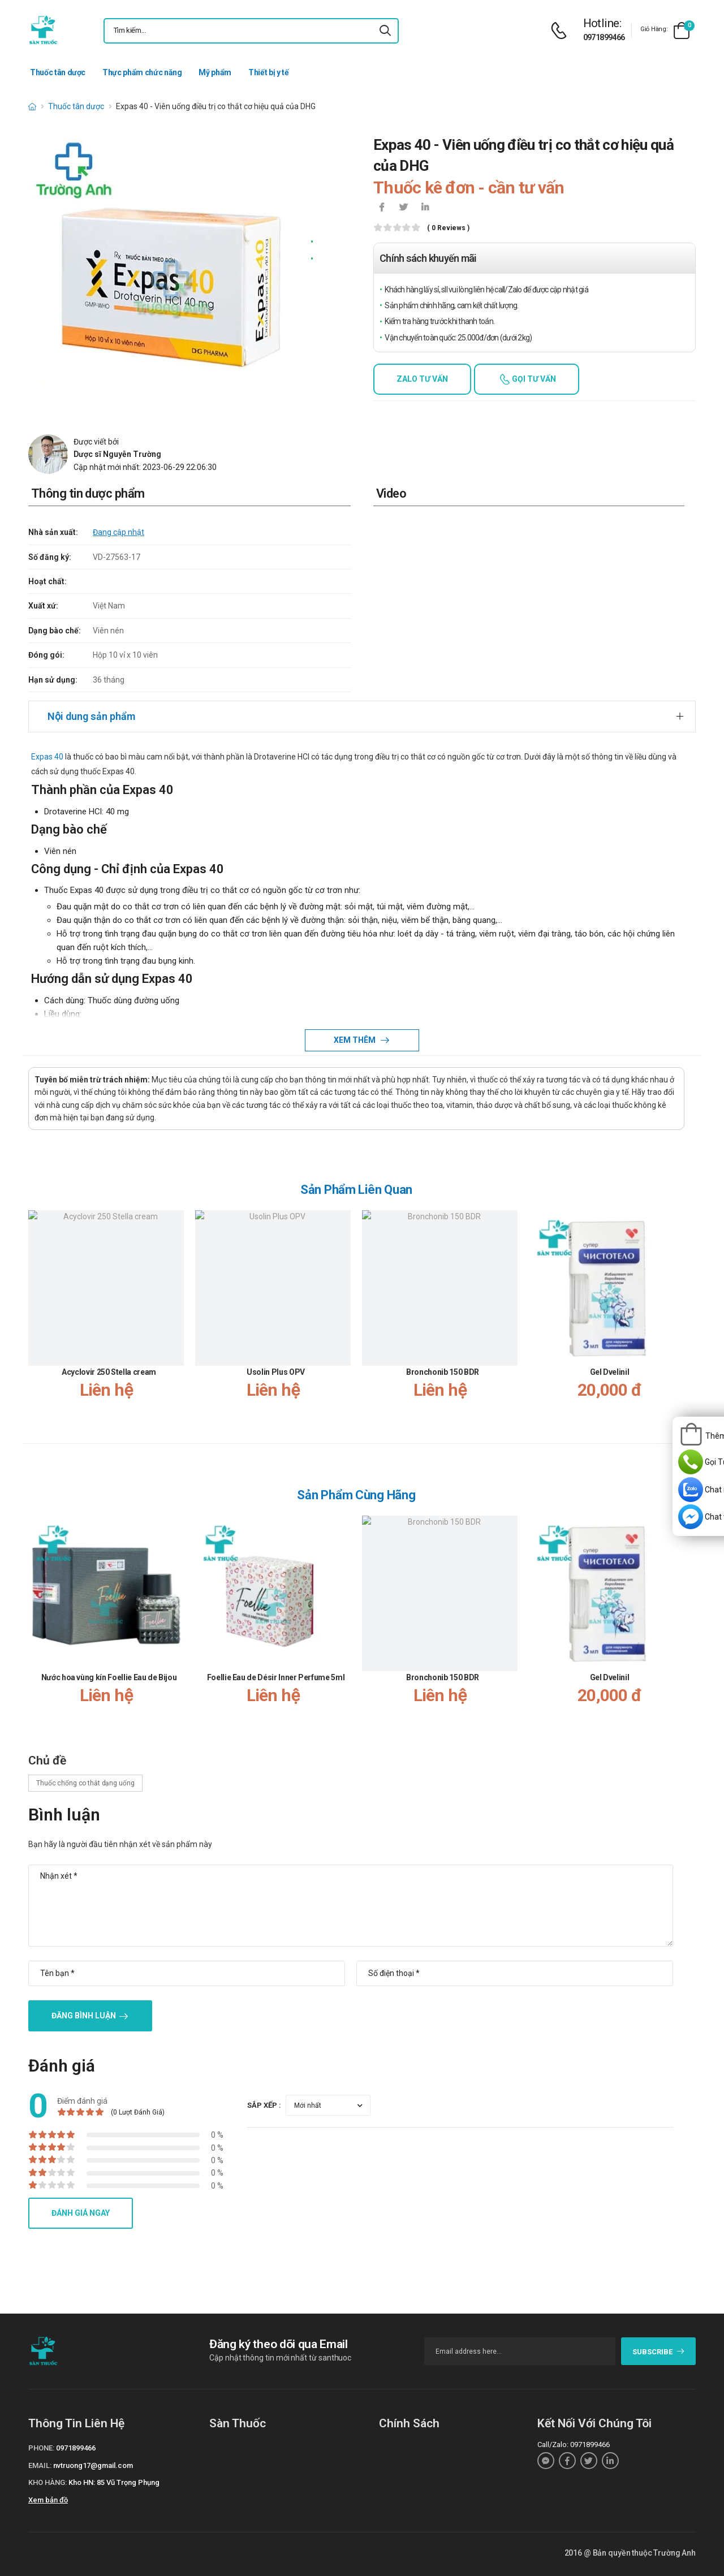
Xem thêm (355, 1040)
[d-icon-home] (32, 106)
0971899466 (604, 37)
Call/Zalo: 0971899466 (573, 2444)
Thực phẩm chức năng (142, 72)
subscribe (658, 2352)
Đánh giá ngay (80, 2212)
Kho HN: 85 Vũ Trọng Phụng (114, 2482)
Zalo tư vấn (422, 378)
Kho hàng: (47, 2482)
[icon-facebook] (381, 208)
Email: (39, 2465)
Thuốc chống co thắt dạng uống (85, 1783)
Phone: (41, 2448)
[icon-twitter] (403, 208)
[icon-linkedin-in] (424, 208)
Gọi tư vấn (533, 378)
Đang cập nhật (118, 532)
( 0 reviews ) (448, 228)
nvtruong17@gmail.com (93, 2465)
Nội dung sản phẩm (91, 716)
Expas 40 (47, 756)
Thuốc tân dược (57, 72)
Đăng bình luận (83, 2015)
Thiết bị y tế (268, 72)
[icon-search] (385, 31)
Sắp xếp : (264, 2105)
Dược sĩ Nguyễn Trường (117, 454)
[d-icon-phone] (561, 31)
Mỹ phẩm (215, 72)
